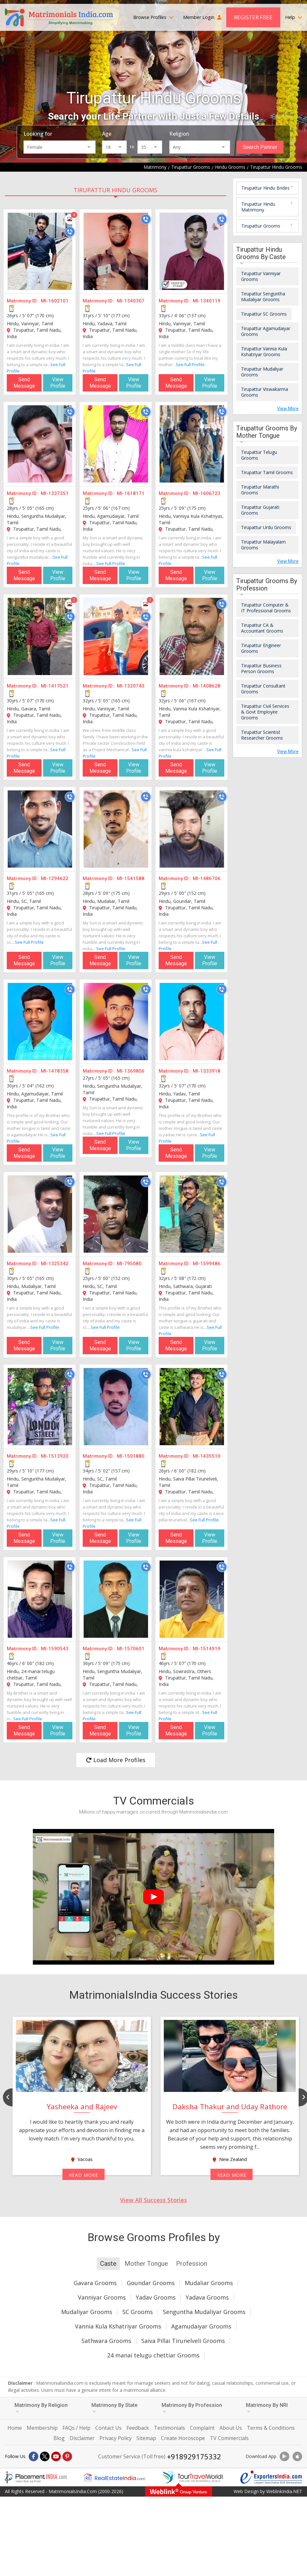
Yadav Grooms (156, 2297)
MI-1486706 (206, 878)
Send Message (24, 382)
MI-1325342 (55, 1263)
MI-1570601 (130, 1649)
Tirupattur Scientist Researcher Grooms (262, 735)
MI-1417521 (55, 686)
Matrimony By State (114, 2407)
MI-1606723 (206, 493)
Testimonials (169, 2427)
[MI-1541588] (116, 829)
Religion (179, 133)
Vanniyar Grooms (102, 2297)
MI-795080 (129, 1263)
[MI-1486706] (192, 829)
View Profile (57, 382)
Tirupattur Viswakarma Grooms (264, 392)
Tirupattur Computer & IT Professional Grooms (266, 608)
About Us (230, 2427)
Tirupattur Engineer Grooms (261, 648)
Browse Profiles (153, 17)
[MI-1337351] (40, 444)
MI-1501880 (130, 1456)
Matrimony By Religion (41, 2407)
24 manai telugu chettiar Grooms (153, 2355)
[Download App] (284, 2456)
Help (293, 17)
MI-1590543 (55, 1649)
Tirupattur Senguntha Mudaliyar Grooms (263, 296)
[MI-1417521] (40, 636)
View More (288, 408)
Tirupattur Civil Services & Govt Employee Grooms (265, 712)
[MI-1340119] (192, 251)
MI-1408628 (206, 686)
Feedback (137, 2427)
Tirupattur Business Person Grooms (261, 668)
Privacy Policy (115, 2438)
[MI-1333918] (192, 1021)
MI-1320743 (130, 686)
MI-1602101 (55, 301)
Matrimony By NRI (267, 2407)
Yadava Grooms (207, 2297)
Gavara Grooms (95, 2283)
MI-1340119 (206, 301)
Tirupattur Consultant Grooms (263, 689)
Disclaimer (82, 2438)
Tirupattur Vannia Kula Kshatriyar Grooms (264, 351)
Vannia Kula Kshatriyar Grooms (118, 2326)
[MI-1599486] (192, 1214)
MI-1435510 (206, 1456)
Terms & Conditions (271, 2427)
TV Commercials (229, 2438)
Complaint (202, 2427)
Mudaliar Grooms (209, 2283)
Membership (42, 2427)
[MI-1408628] (192, 636)
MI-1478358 (55, 1071)
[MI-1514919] (192, 1599)
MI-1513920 (55, 1456)
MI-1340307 (130, 301)
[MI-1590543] (40, 1599)
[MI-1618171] (116, 444)
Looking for (37, 133)
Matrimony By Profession (192, 2407)
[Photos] (70, 219)
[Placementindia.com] (36, 2477)
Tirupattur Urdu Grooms (266, 527)
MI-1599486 (206, 1263)
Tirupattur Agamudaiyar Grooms (265, 331)
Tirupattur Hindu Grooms (115, 190)
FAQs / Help (76, 2427)
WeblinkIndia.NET (284, 2491)
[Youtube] (56, 2456)
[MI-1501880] (116, 1407)
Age (106, 133)
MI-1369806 (130, 1071)
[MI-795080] (116, 1214)
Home (14, 2427)
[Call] (70, 232)
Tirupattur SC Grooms (264, 314)
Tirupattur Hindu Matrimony (258, 207)
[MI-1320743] (116, 636)
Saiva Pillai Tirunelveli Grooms (183, 2340)
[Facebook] (33, 2456)
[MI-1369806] (116, 1021)
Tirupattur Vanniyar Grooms (261, 276)
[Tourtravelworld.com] (193, 2477)
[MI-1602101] (40, 251)
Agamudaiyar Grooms (201, 2326)
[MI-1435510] (192, 1407)
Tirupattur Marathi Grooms (260, 490)
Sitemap (146, 2438)
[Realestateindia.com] (114, 2477)
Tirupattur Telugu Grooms (259, 455)
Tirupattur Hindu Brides (265, 188)
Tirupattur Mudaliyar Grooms (262, 372)
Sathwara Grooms (106, 2340)
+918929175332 (194, 2456)
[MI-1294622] (40, 829)
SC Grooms (137, 2312)
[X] (45, 2456)
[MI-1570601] (116, 1599)
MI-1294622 (55, 878)
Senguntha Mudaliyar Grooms (204, 2312)
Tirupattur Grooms (260, 226)
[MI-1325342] (40, 1214)
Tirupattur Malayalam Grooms (263, 545)
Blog (59, 2438)
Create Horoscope (183, 2438)
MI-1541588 (130, 878)
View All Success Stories (153, 2200)
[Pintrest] (67, 2456)
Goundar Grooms (151, 2283)
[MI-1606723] (192, 444)
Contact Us (108, 2427)
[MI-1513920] (40, 1407)
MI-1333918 (206, 1071)
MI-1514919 (206, 1649)
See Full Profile (190, 364)
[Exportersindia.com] (271, 2477)
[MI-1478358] (40, 1021)
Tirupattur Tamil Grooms (267, 472)
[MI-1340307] (116, 251)
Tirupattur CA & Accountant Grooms (262, 628)
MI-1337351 (55, 493)
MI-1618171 (130, 493)
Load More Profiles (115, 1760)
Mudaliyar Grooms (86, 2312)
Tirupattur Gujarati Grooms (260, 510)
